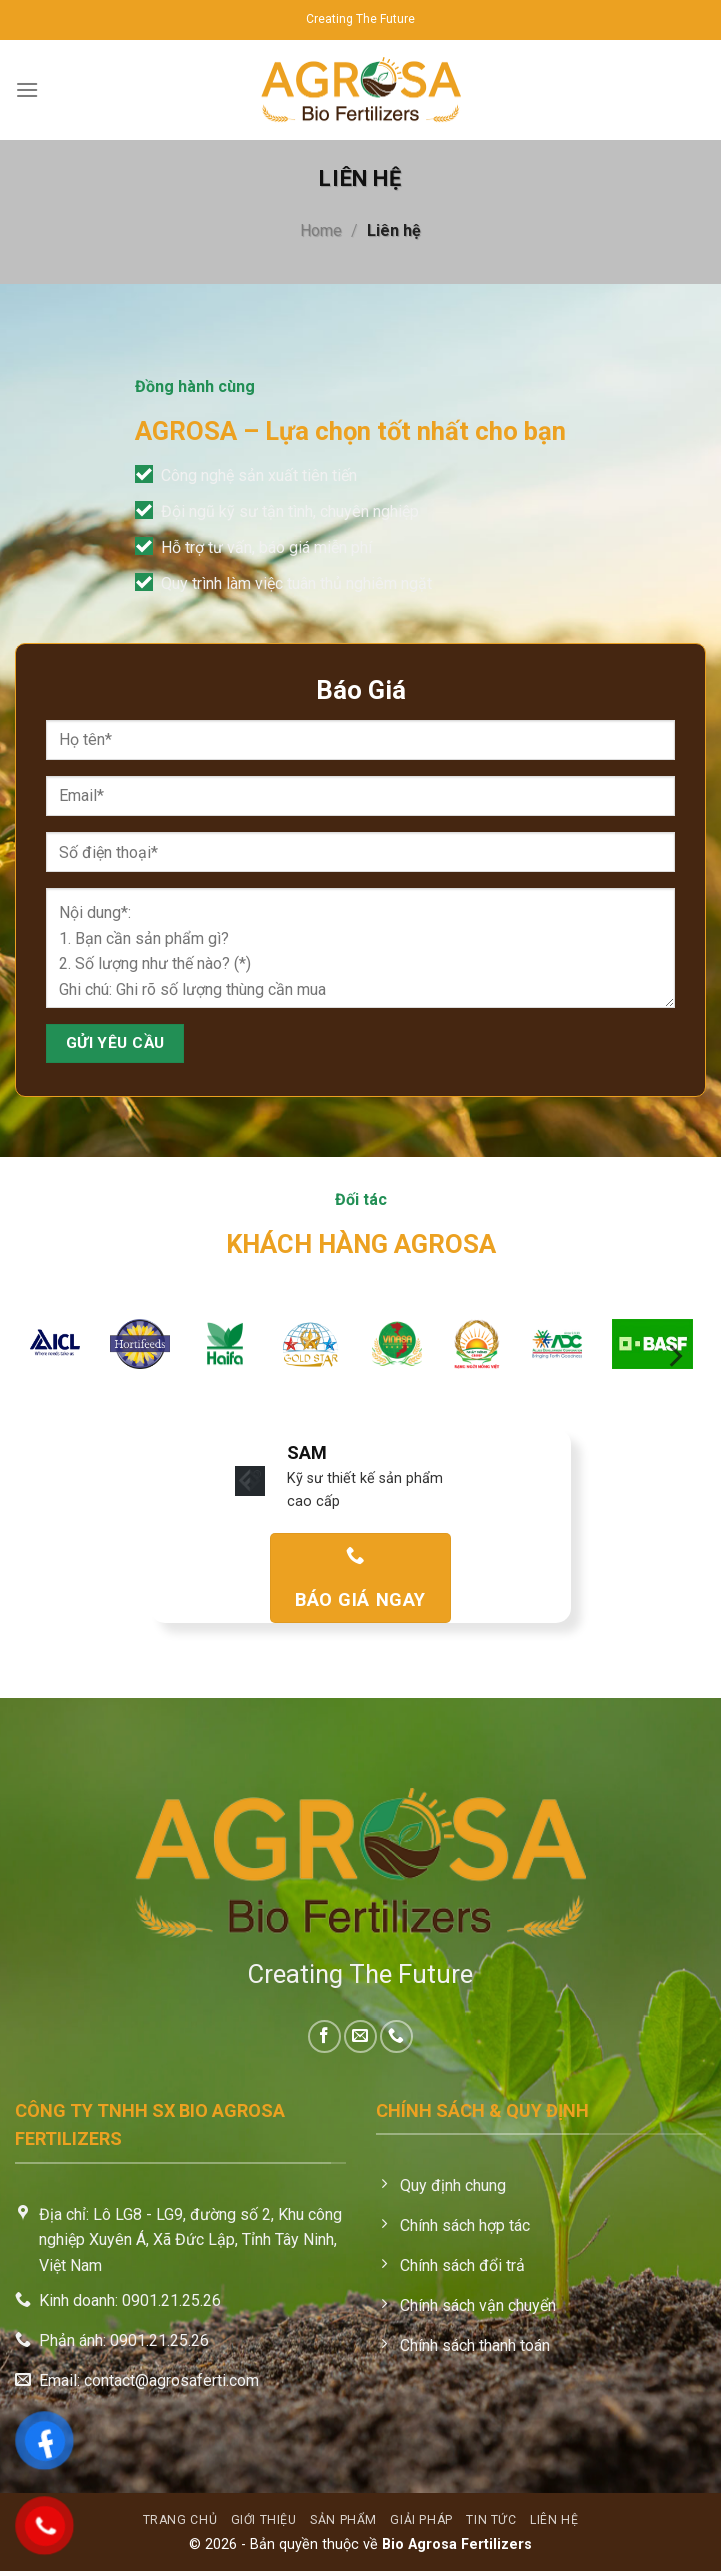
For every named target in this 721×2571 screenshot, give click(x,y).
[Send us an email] (360, 2036)
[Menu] (27, 89)
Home (321, 230)
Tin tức (491, 2520)
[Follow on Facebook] (324, 2036)
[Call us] (396, 2036)
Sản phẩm (343, 2520)
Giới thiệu (264, 2520)
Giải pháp (421, 2520)
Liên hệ (554, 2520)
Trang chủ (180, 2520)
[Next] (674, 1355)
